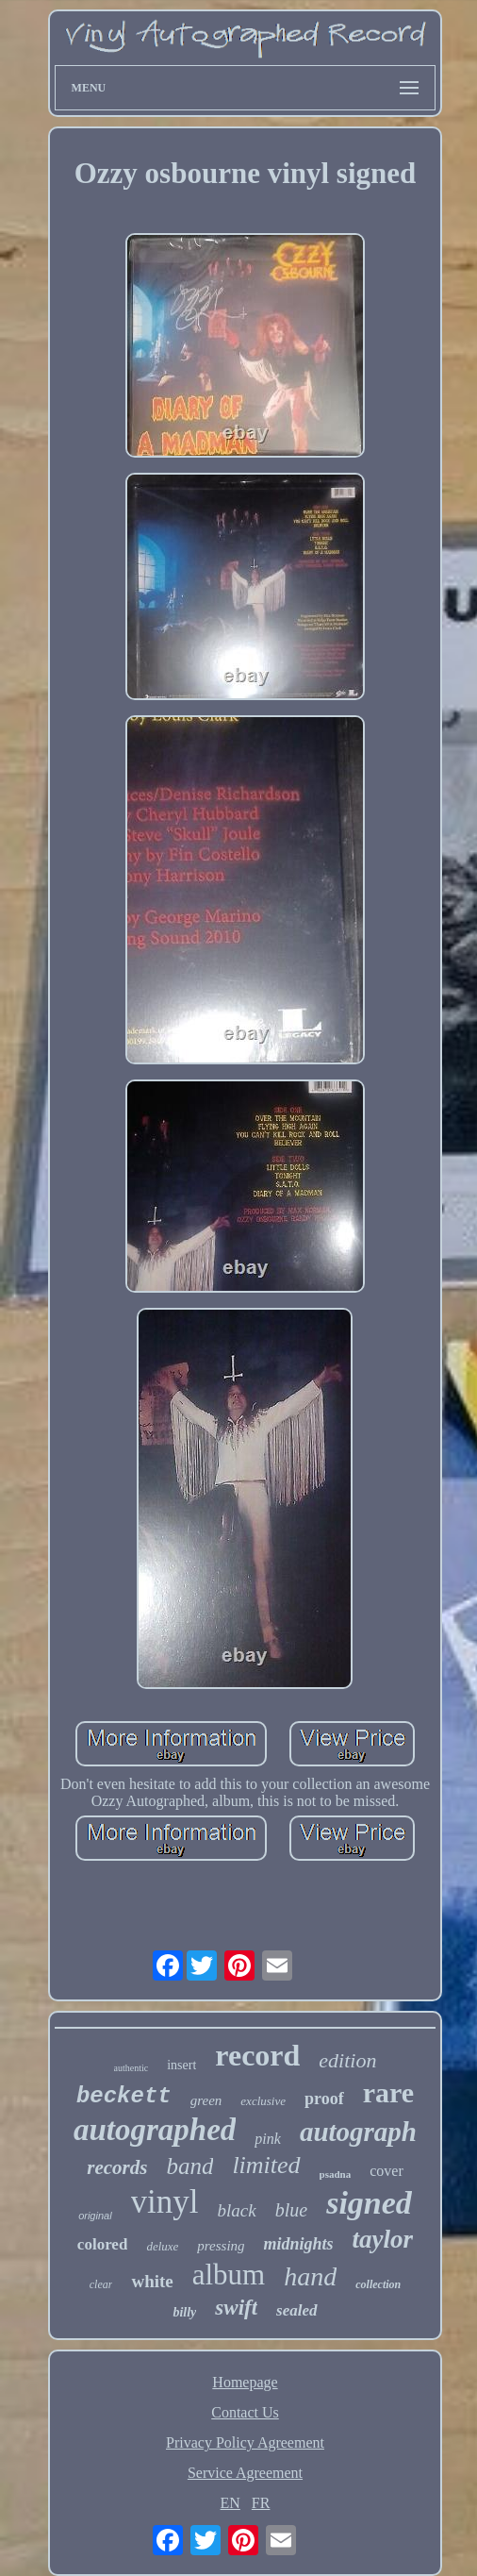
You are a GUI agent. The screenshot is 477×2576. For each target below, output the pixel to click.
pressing (220, 2245)
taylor (383, 2239)
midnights (299, 2243)
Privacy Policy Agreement (245, 2442)
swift (236, 2307)
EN (230, 2503)
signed (369, 2202)
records (117, 2167)
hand (310, 2276)
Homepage (244, 2382)
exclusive (263, 2101)
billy (184, 2312)
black (237, 2210)
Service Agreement (245, 2473)
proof (324, 2098)
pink (268, 2139)
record (257, 2055)
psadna (336, 2174)
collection (378, 2284)
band (189, 2166)
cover (386, 2171)
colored (102, 2244)
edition (347, 2060)
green (206, 2100)
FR (261, 2503)
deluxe (162, 2246)
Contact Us (245, 2412)
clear (101, 2284)
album (229, 2274)
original (94, 2215)
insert (181, 2065)
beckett (124, 2096)
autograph (358, 2131)
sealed (296, 2310)
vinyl (165, 2201)
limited (266, 2165)
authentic (131, 2068)
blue (291, 2210)
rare (388, 2092)
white (152, 2281)
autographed (155, 2130)
